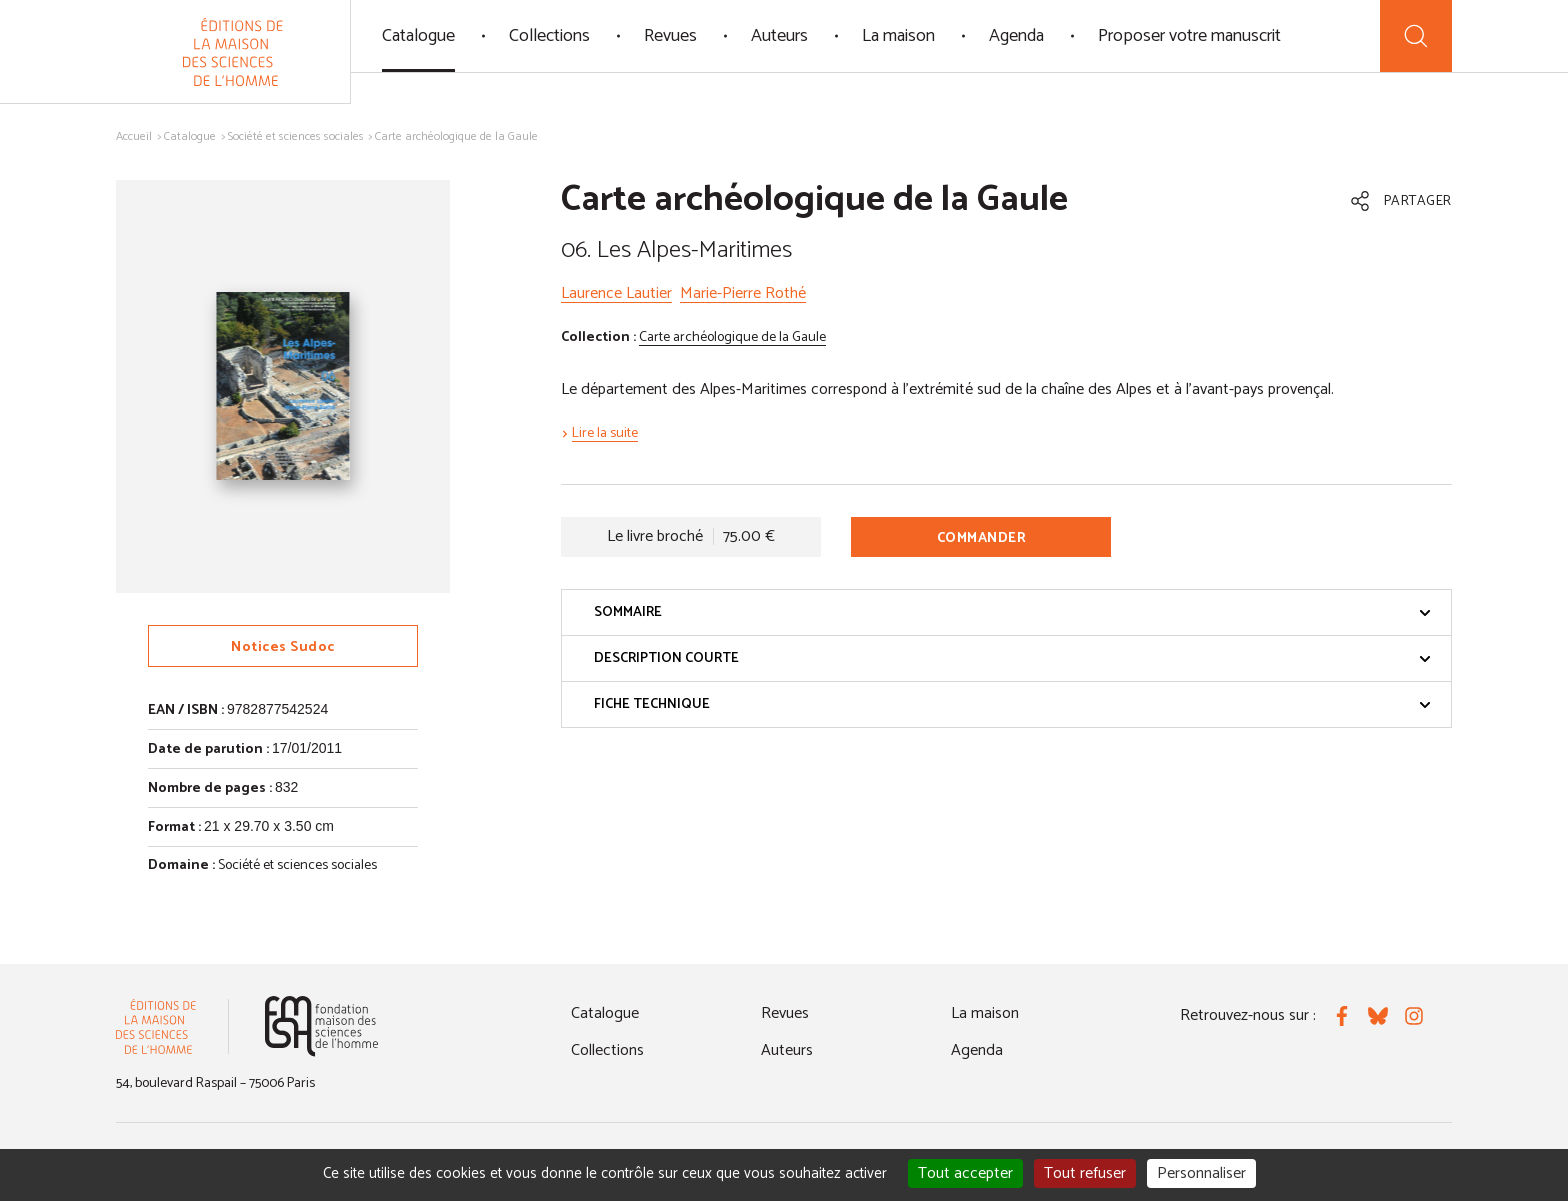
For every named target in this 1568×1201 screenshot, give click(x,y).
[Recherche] (1416, 36)
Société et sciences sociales (296, 136)
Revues (670, 36)
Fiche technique (1012, 704)
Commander (982, 538)
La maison (898, 36)
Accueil (134, 136)
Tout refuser (1085, 1173)
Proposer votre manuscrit (1189, 36)
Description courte (1012, 658)
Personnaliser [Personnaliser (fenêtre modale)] (1201, 1173)
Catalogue (418, 36)
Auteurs (779, 36)
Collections (549, 36)
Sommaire (1012, 612)
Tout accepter (965, 1173)
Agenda (1016, 36)
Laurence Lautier (616, 293)
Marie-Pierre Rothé (743, 293)
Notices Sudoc (283, 647)
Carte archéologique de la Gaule (732, 337)
